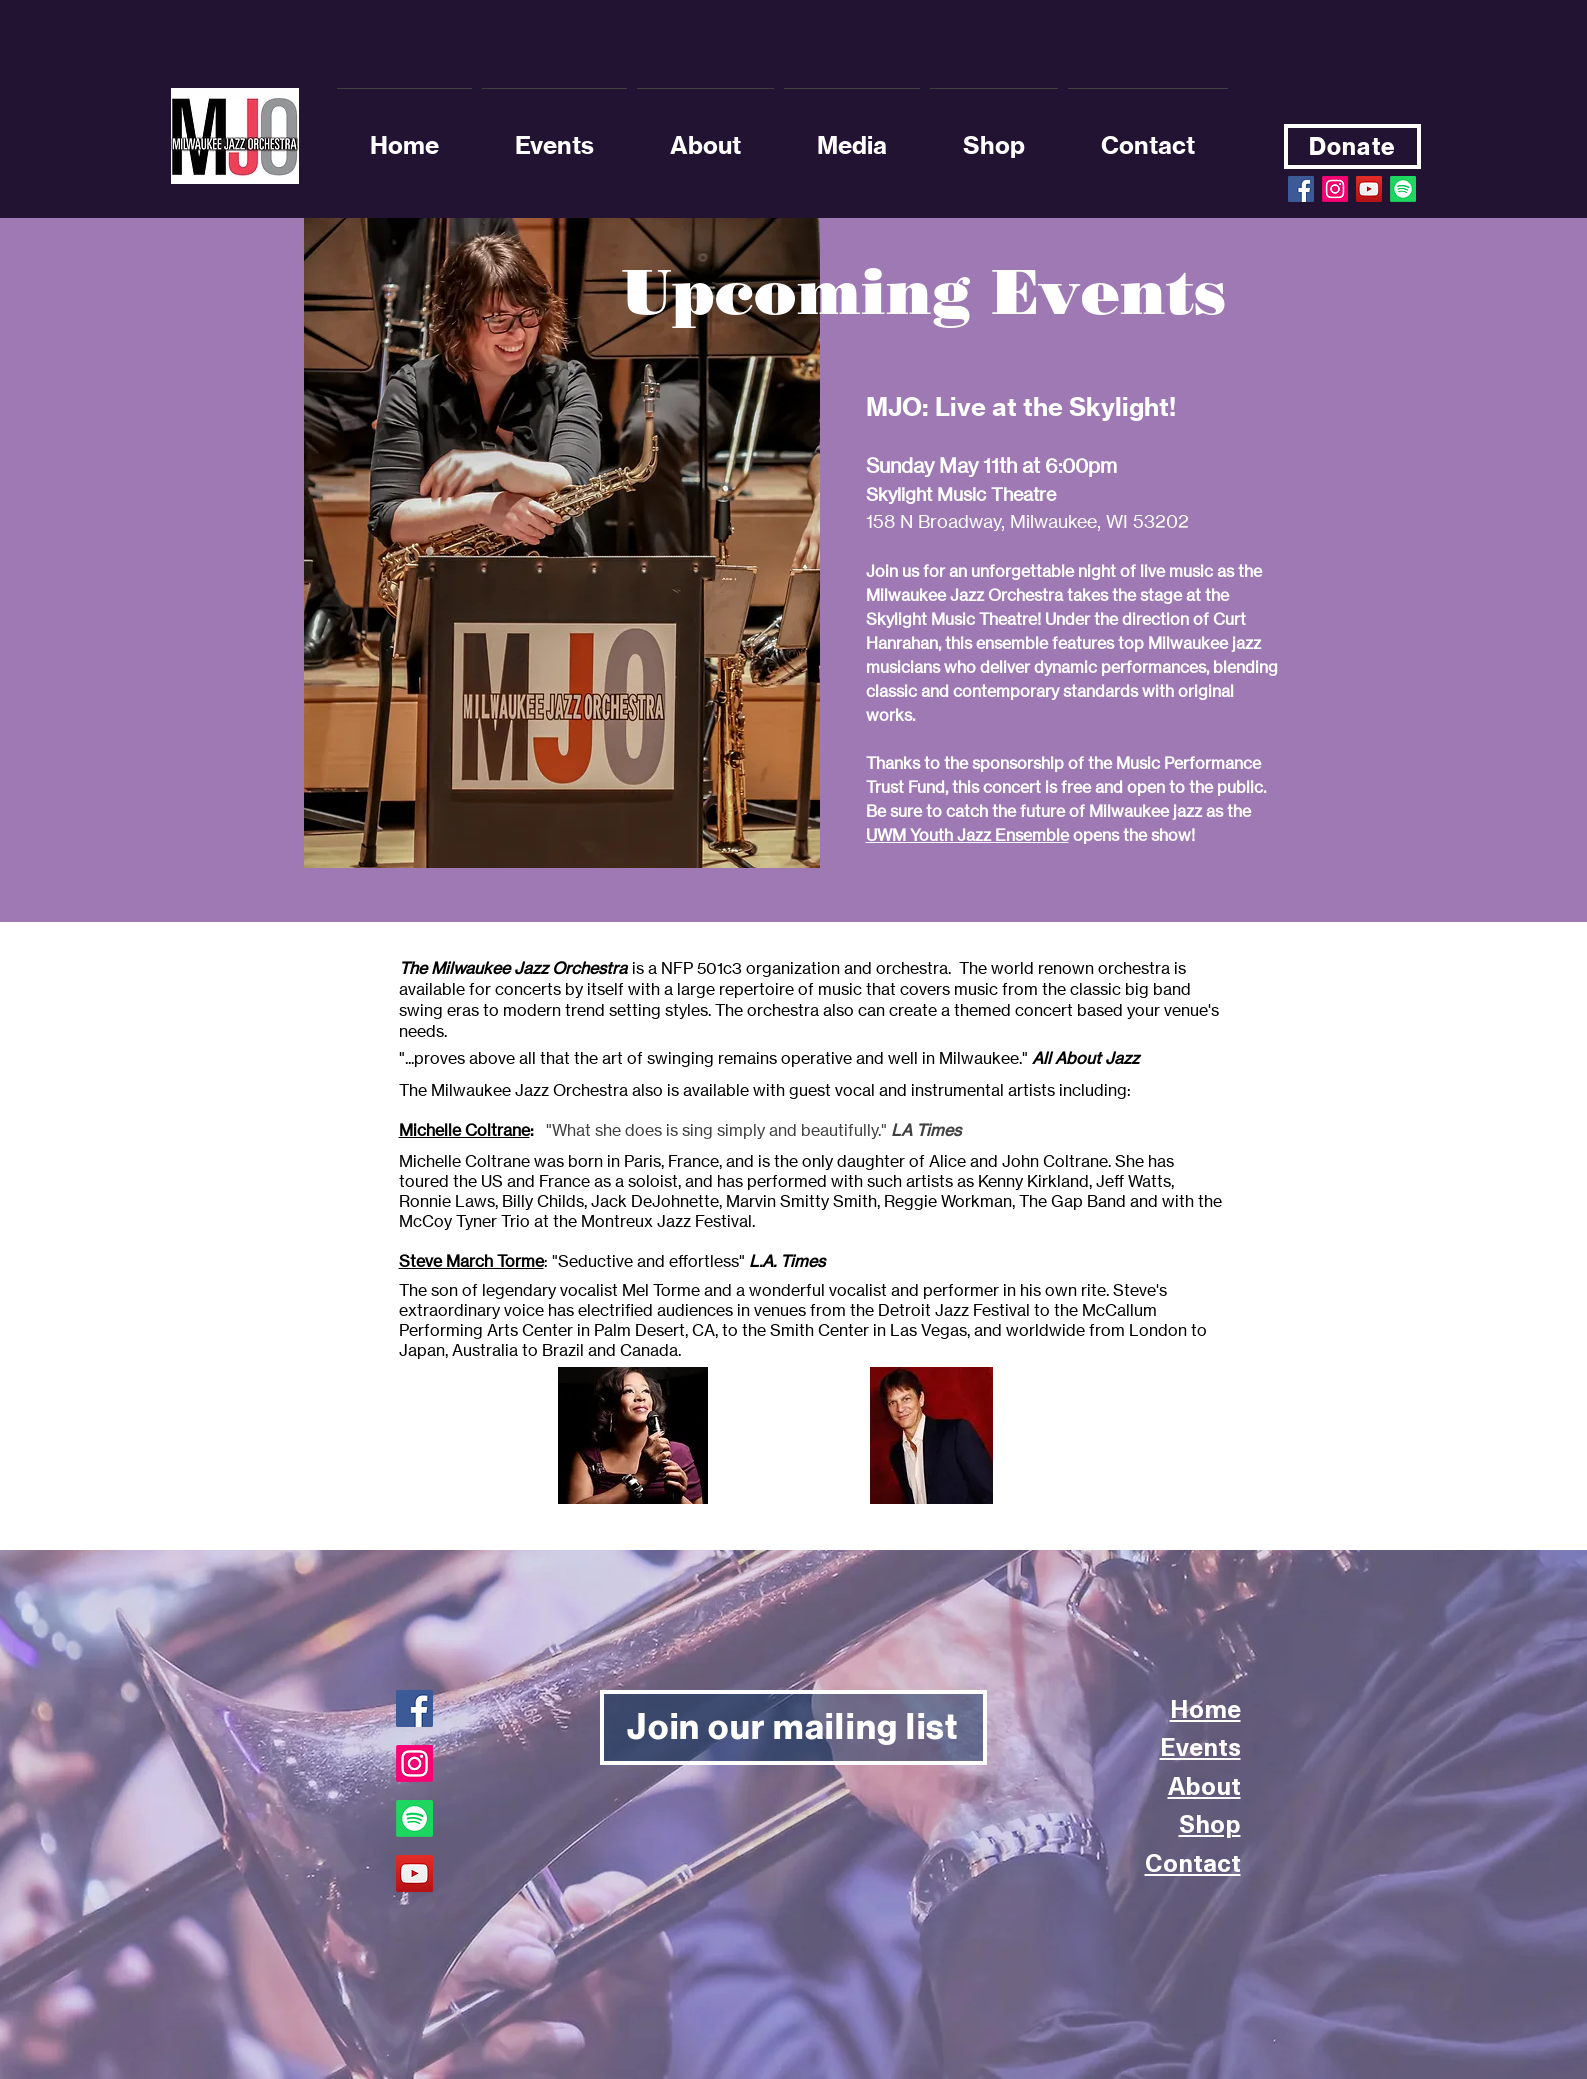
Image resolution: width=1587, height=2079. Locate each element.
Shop (1210, 1823)
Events (1200, 1746)
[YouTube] (414, 1873)
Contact (1193, 1862)
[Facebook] (414, 1708)
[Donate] (1352, 146)
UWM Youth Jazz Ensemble (967, 835)
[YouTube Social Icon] (1369, 189)
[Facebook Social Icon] (1301, 189)
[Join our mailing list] (793, 1727)
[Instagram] (1335, 189)
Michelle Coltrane (464, 1130)
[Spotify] (1403, 189)
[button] (705, 136)
